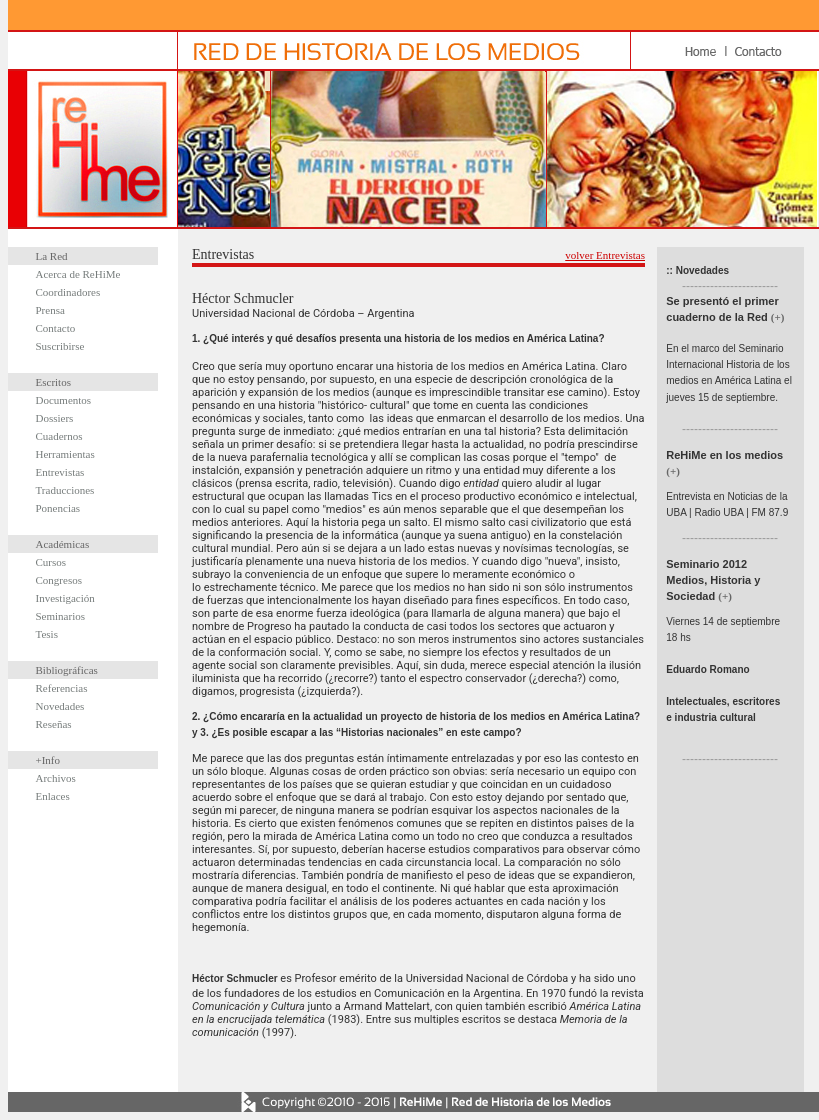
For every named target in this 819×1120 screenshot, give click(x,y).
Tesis (47, 634)
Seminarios (61, 616)
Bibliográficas (67, 670)
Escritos (53, 382)
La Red (52, 256)
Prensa (50, 310)
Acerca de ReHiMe (78, 274)
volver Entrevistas (605, 255)
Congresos (59, 580)
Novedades (60, 706)
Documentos (64, 400)
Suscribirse (60, 346)
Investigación (65, 598)
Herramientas (65, 454)
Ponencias (58, 508)
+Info (48, 760)
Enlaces (53, 796)
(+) (778, 317)
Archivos (56, 778)
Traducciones (65, 490)
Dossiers (55, 418)
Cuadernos (59, 436)
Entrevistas (60, 472)
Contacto (56, 328)
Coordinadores (68, 292)
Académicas (63, 544)
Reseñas (54, 724)
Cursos (51, 562)
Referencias (62, 688)
